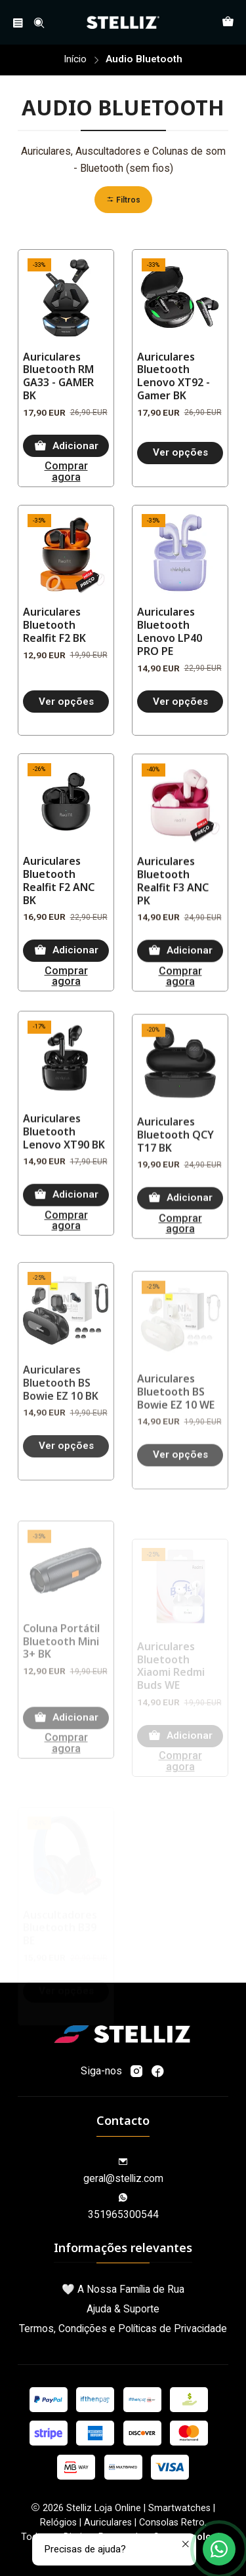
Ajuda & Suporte (123, 2309)
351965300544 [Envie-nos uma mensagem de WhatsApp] (123, 2207)
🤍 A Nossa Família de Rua (123, 2289)
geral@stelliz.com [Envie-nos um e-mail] (123, 2171)
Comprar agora (66, 472)
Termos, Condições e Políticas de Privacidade (123, 2328)
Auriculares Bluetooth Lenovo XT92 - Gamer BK (173, 376)
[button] (123, 200)
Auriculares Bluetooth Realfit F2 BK (54, 686)
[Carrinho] (227, 22)
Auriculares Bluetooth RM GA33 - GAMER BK (58, 376)
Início (75, 59)
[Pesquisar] (39, 22)
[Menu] (18, 22)
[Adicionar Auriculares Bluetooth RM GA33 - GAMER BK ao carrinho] (66, 446)
